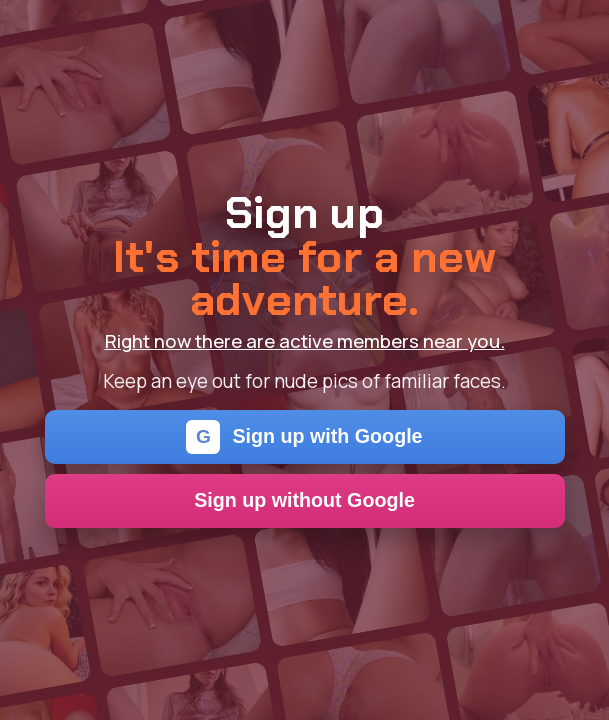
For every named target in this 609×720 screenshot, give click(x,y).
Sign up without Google (304, 500)
